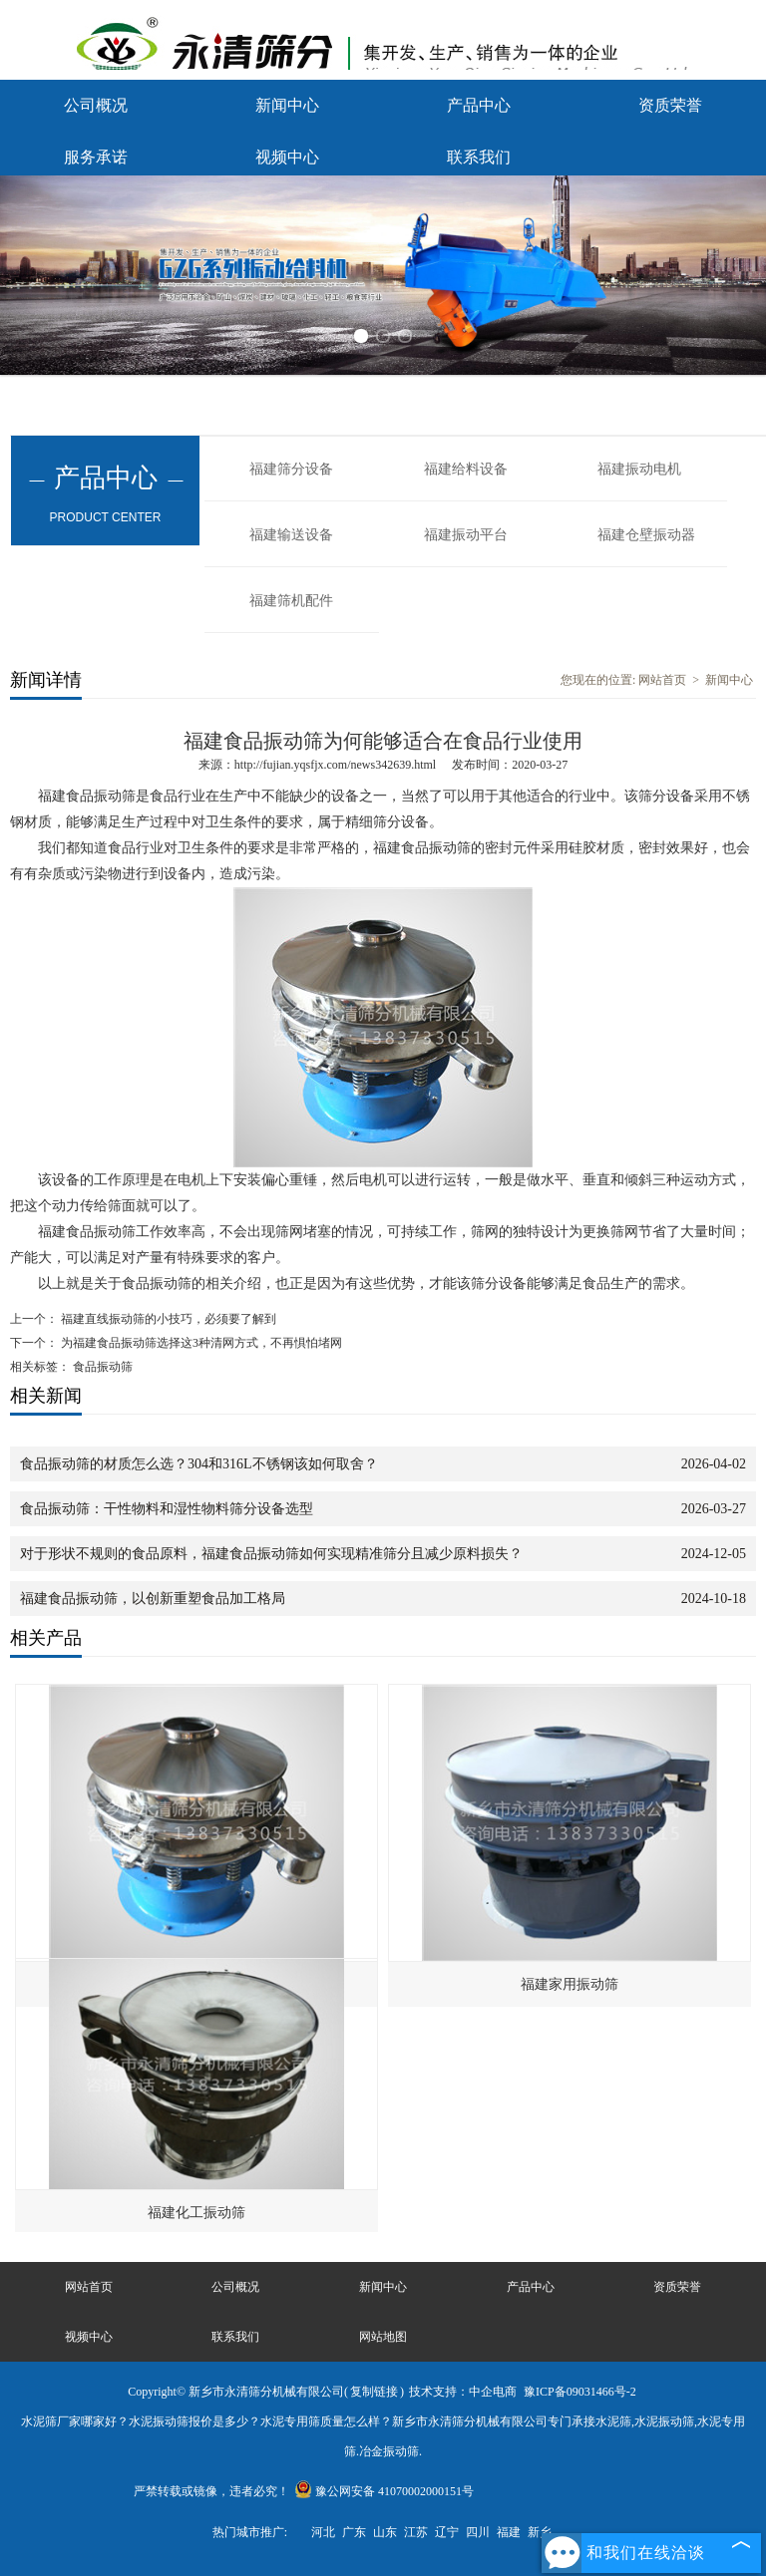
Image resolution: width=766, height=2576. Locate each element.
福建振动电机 (639, 469)
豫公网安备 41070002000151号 (384, 2491)
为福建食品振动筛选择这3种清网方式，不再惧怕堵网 (200, 1343)
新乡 (540, 2532)
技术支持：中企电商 (463, 2392)
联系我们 (479, 157)
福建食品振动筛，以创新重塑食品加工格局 (152, 1598)
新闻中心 (287, 105)
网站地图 (383, 2337)
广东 (354, 2532)
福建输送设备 (291, 534)
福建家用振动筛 (569, 1984)
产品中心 (479, 105)
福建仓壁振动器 (646, 534)
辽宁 (447, 2532)
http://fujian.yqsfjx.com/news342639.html (335, 765)
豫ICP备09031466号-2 (580, 2392)
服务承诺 (96, 157)
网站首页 (662, 680)
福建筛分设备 (291, 469)
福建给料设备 (466, 469)
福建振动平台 (466, 534)
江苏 (416, 2532)
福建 (509, 2532)
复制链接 (374, 2392)
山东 (385, 2532)
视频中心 (287, 157)
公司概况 (96, 105)
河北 (323, 2532)
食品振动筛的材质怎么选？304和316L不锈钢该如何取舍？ (199, 1463)
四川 (478, 2532)
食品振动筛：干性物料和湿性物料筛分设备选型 (166, 1508)
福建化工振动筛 (196, 2212)
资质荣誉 (670, 105)
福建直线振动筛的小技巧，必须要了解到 (167, 1319)
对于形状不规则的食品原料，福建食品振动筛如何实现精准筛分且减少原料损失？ (271, 1553)
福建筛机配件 (291, 600)
